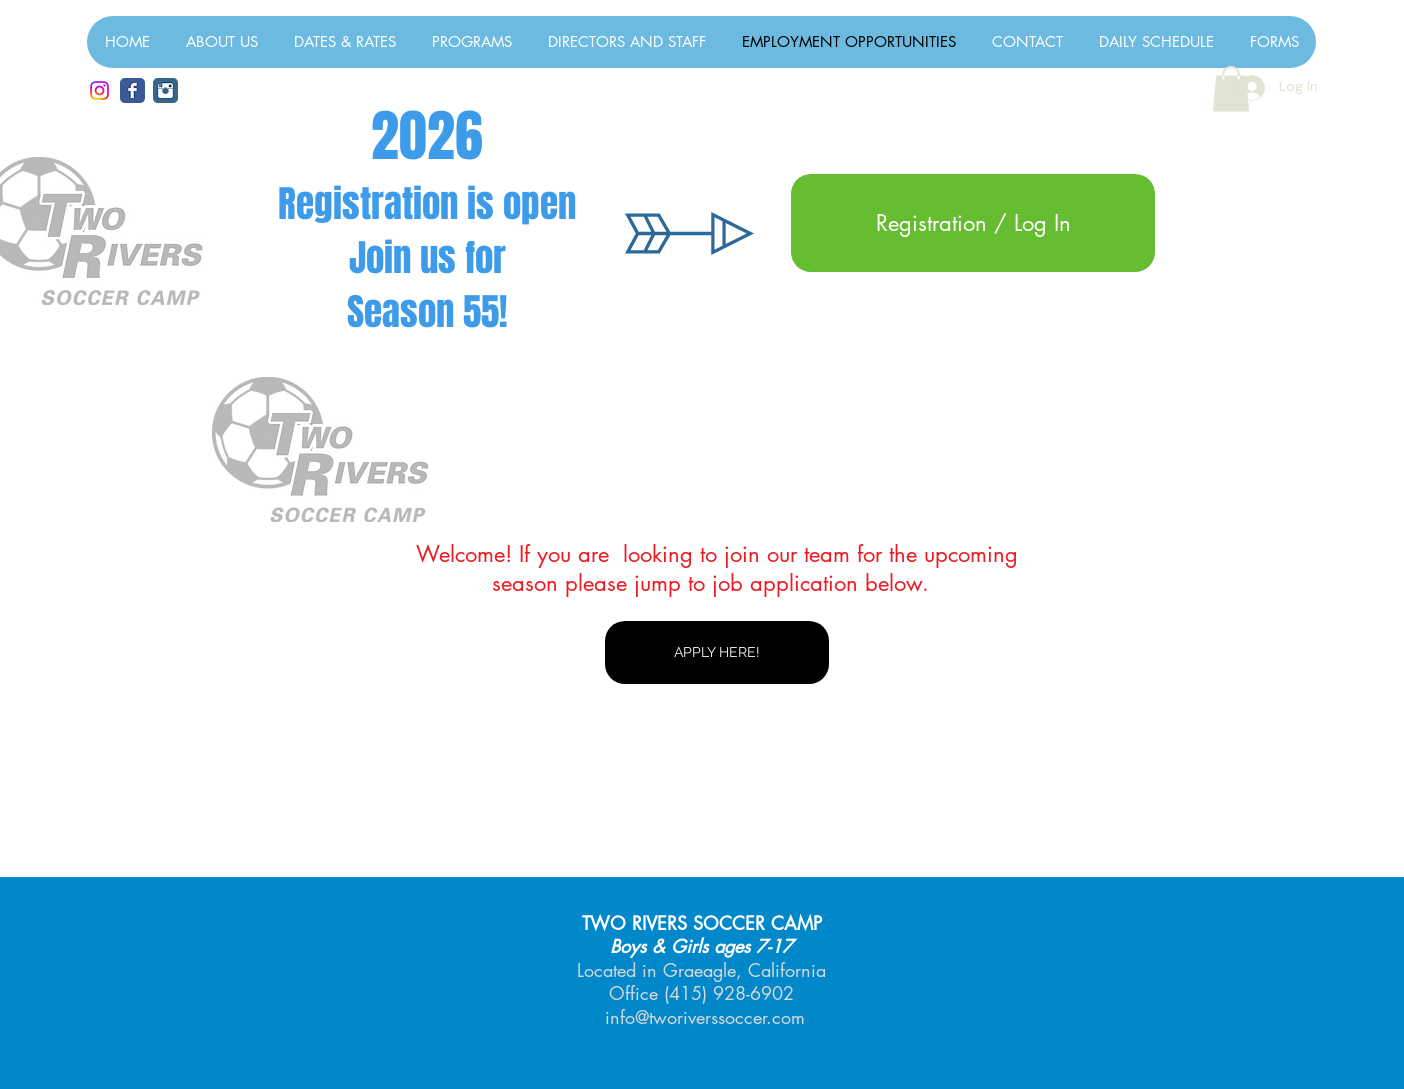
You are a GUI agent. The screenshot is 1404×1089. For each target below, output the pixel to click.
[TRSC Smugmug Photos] (165, 90)
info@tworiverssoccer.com (705, 1017)
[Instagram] (99, 90)
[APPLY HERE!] (717, 652)
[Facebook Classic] (132, 90)
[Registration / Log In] (973, 223)
